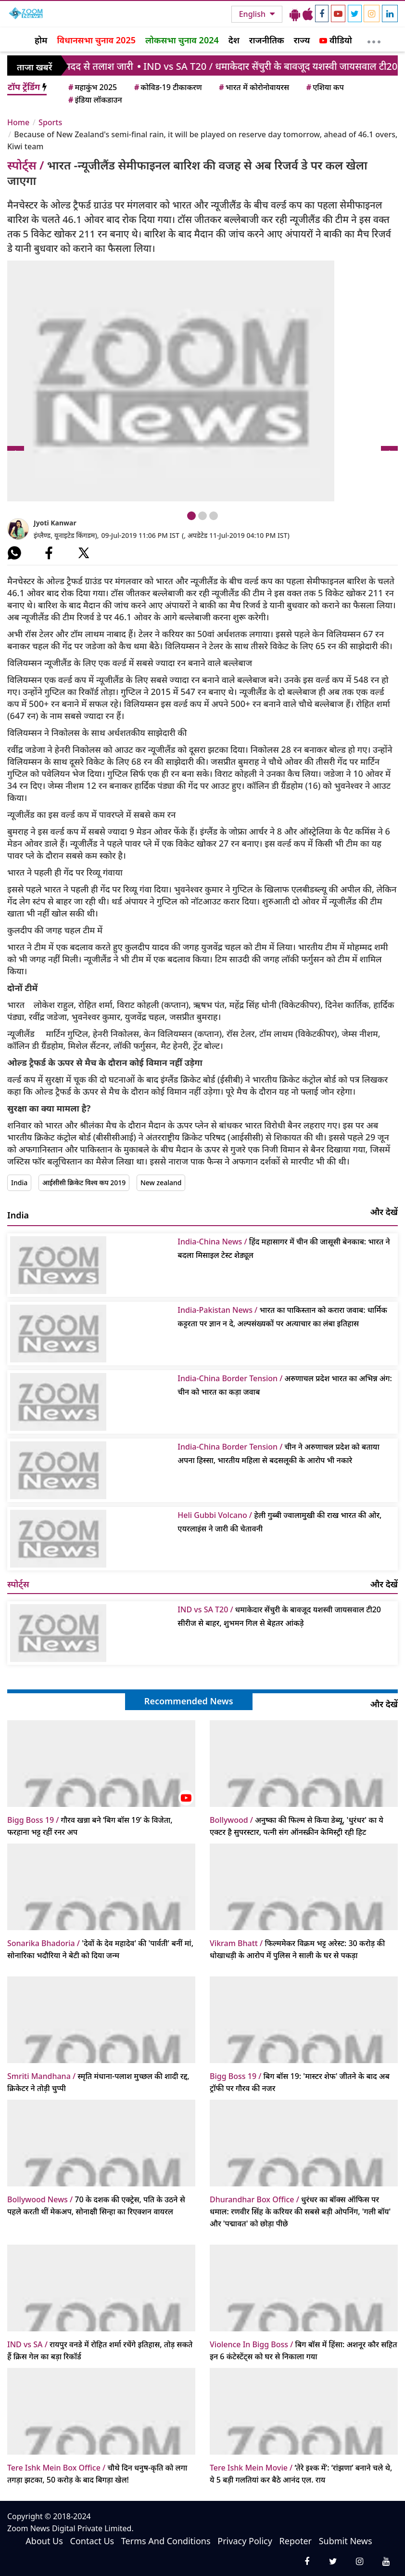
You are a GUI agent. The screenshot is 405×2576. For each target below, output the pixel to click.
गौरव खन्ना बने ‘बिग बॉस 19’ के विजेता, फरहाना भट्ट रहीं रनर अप (90, 1826)
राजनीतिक (266, 40)
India (19, 1182)
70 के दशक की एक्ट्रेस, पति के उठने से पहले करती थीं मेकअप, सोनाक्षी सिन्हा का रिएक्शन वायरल (96, 2205)
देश (234, 40)
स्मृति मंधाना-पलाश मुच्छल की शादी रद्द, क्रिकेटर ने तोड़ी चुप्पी (98, 2082)
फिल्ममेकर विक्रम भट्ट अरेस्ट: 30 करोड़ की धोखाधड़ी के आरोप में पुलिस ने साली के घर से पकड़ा (297, 1949)
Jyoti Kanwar (55, 522)
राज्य (302, 40)
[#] (14, 553)
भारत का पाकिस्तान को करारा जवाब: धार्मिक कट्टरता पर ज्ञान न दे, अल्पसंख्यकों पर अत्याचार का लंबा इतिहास (282, 1317)
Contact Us (92, 2541)
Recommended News (188, 1701)
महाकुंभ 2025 (92, 87)
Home (18, 122)
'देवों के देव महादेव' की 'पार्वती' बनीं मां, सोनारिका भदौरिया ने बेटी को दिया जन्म (100, 1949)
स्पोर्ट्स (18, 1584)
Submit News (345, 2541)
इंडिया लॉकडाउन (94, 99)
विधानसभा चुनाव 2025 (96, 40)
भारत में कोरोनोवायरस (253, 87)
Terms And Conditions (166, 2541)
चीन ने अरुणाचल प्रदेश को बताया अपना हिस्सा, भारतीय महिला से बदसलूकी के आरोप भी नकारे (278, 1453)
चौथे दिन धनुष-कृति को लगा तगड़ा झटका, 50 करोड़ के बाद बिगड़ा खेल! (97, 2473)
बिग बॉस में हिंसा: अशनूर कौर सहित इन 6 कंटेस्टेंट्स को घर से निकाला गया (303, 2350)
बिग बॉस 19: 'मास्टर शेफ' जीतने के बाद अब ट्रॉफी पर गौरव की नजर (300, 2082)
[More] (373, 39)
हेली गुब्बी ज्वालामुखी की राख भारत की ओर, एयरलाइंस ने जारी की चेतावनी (279, 1522)
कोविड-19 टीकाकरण (167, 87)
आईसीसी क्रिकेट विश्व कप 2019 (84, 1182)
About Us (44, 2541)
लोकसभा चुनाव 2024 (182, 40)
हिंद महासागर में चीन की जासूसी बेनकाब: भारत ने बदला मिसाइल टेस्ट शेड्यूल (283, 1248)
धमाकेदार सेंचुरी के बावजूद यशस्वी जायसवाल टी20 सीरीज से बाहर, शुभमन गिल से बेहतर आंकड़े (279, 1616)
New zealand (161, 1182)
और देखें (384, 1211)
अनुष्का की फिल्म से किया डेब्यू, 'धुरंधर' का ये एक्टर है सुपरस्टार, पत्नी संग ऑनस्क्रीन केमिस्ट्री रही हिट (296, 1826)
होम (41, 40)
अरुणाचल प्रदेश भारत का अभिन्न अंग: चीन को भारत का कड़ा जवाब (284, 1385)
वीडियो (335, 40)
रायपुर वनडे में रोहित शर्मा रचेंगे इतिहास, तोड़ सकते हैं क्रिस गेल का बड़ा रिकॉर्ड (99, 2350)
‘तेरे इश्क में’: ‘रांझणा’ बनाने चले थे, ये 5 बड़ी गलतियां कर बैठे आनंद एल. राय (301, 2473)
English (253, 14)
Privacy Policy (244, 2541)
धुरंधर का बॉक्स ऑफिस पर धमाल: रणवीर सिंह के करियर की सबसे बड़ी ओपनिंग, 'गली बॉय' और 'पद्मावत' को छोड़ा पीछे (300, 2211)
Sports (50, 122)
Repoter (295, 2541)
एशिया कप (324, 87)
